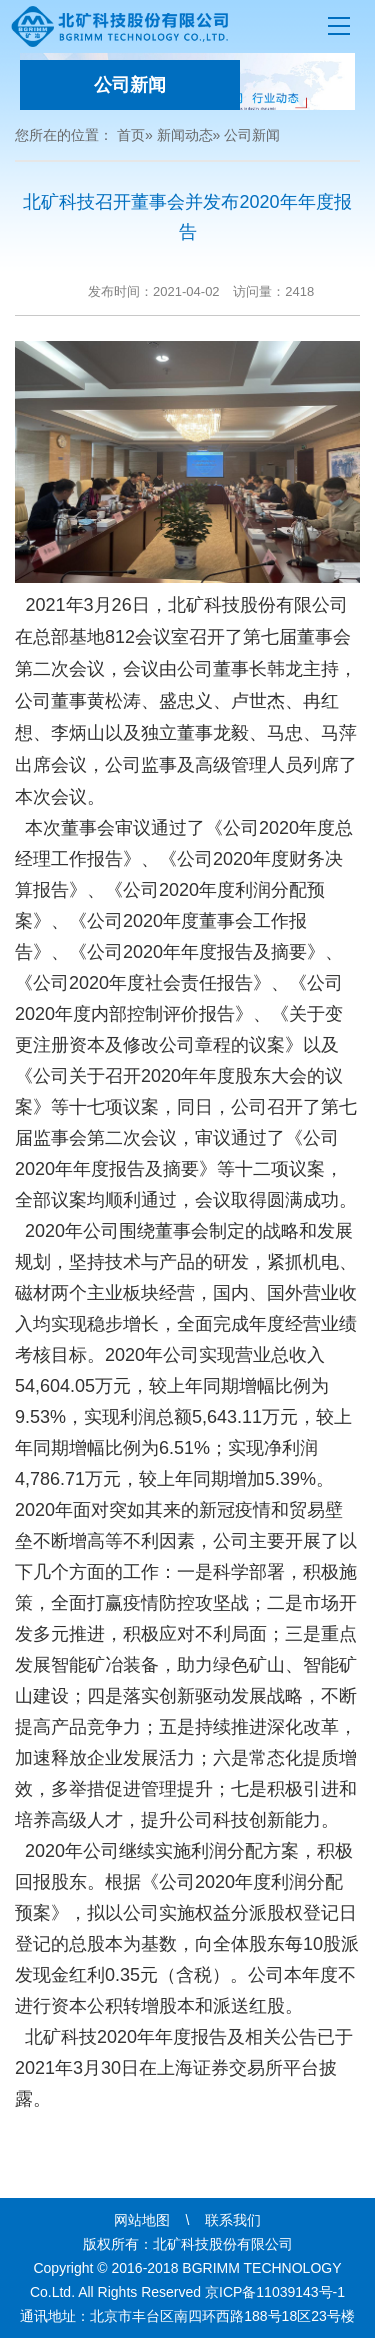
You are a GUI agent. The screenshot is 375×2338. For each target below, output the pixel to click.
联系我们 (233, 2220)
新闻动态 (185, 135)
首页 (131, 135)
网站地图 (142, 2220)
